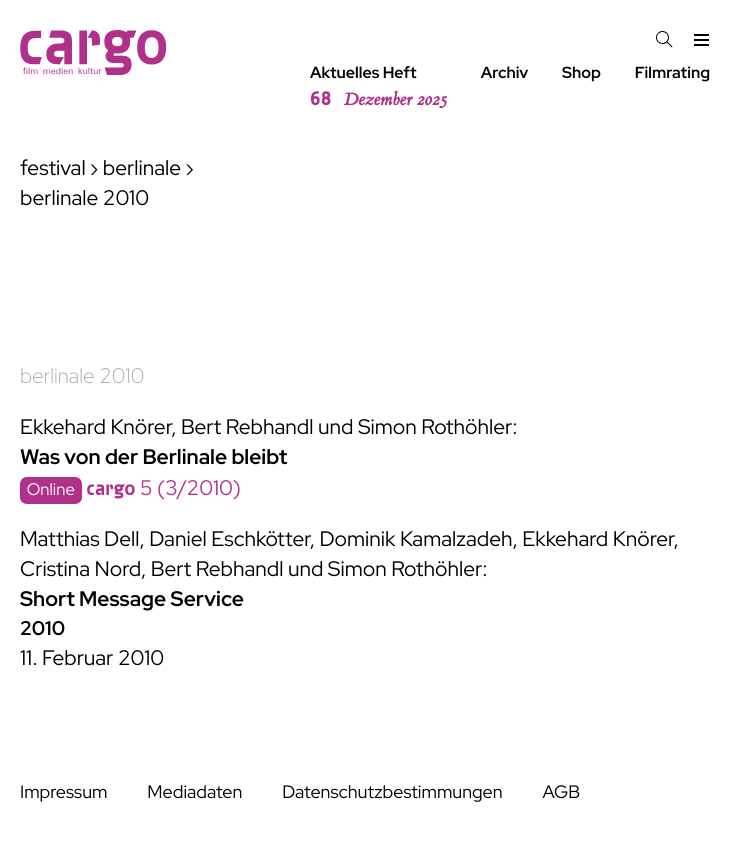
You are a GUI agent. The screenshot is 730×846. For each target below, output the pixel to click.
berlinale (142, 168)
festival (53, 168)
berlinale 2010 (82, 376)
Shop (581, 72)
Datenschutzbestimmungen (392, 792)
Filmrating (672, 72)
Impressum (63, 792)
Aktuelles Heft (378, 87)
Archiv (505, 72)
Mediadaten (194, 792)
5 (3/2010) (163, 488)
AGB (561, 792)
